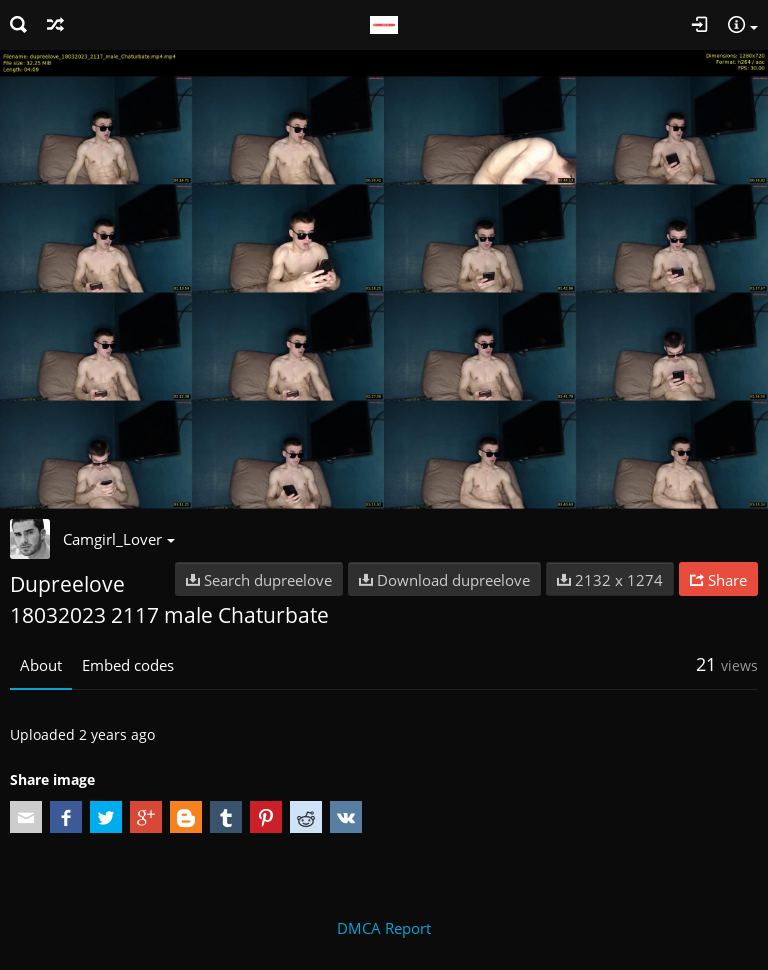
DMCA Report (384, 928)
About (41, 665)
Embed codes (128, 665)
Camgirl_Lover (119, 539)
